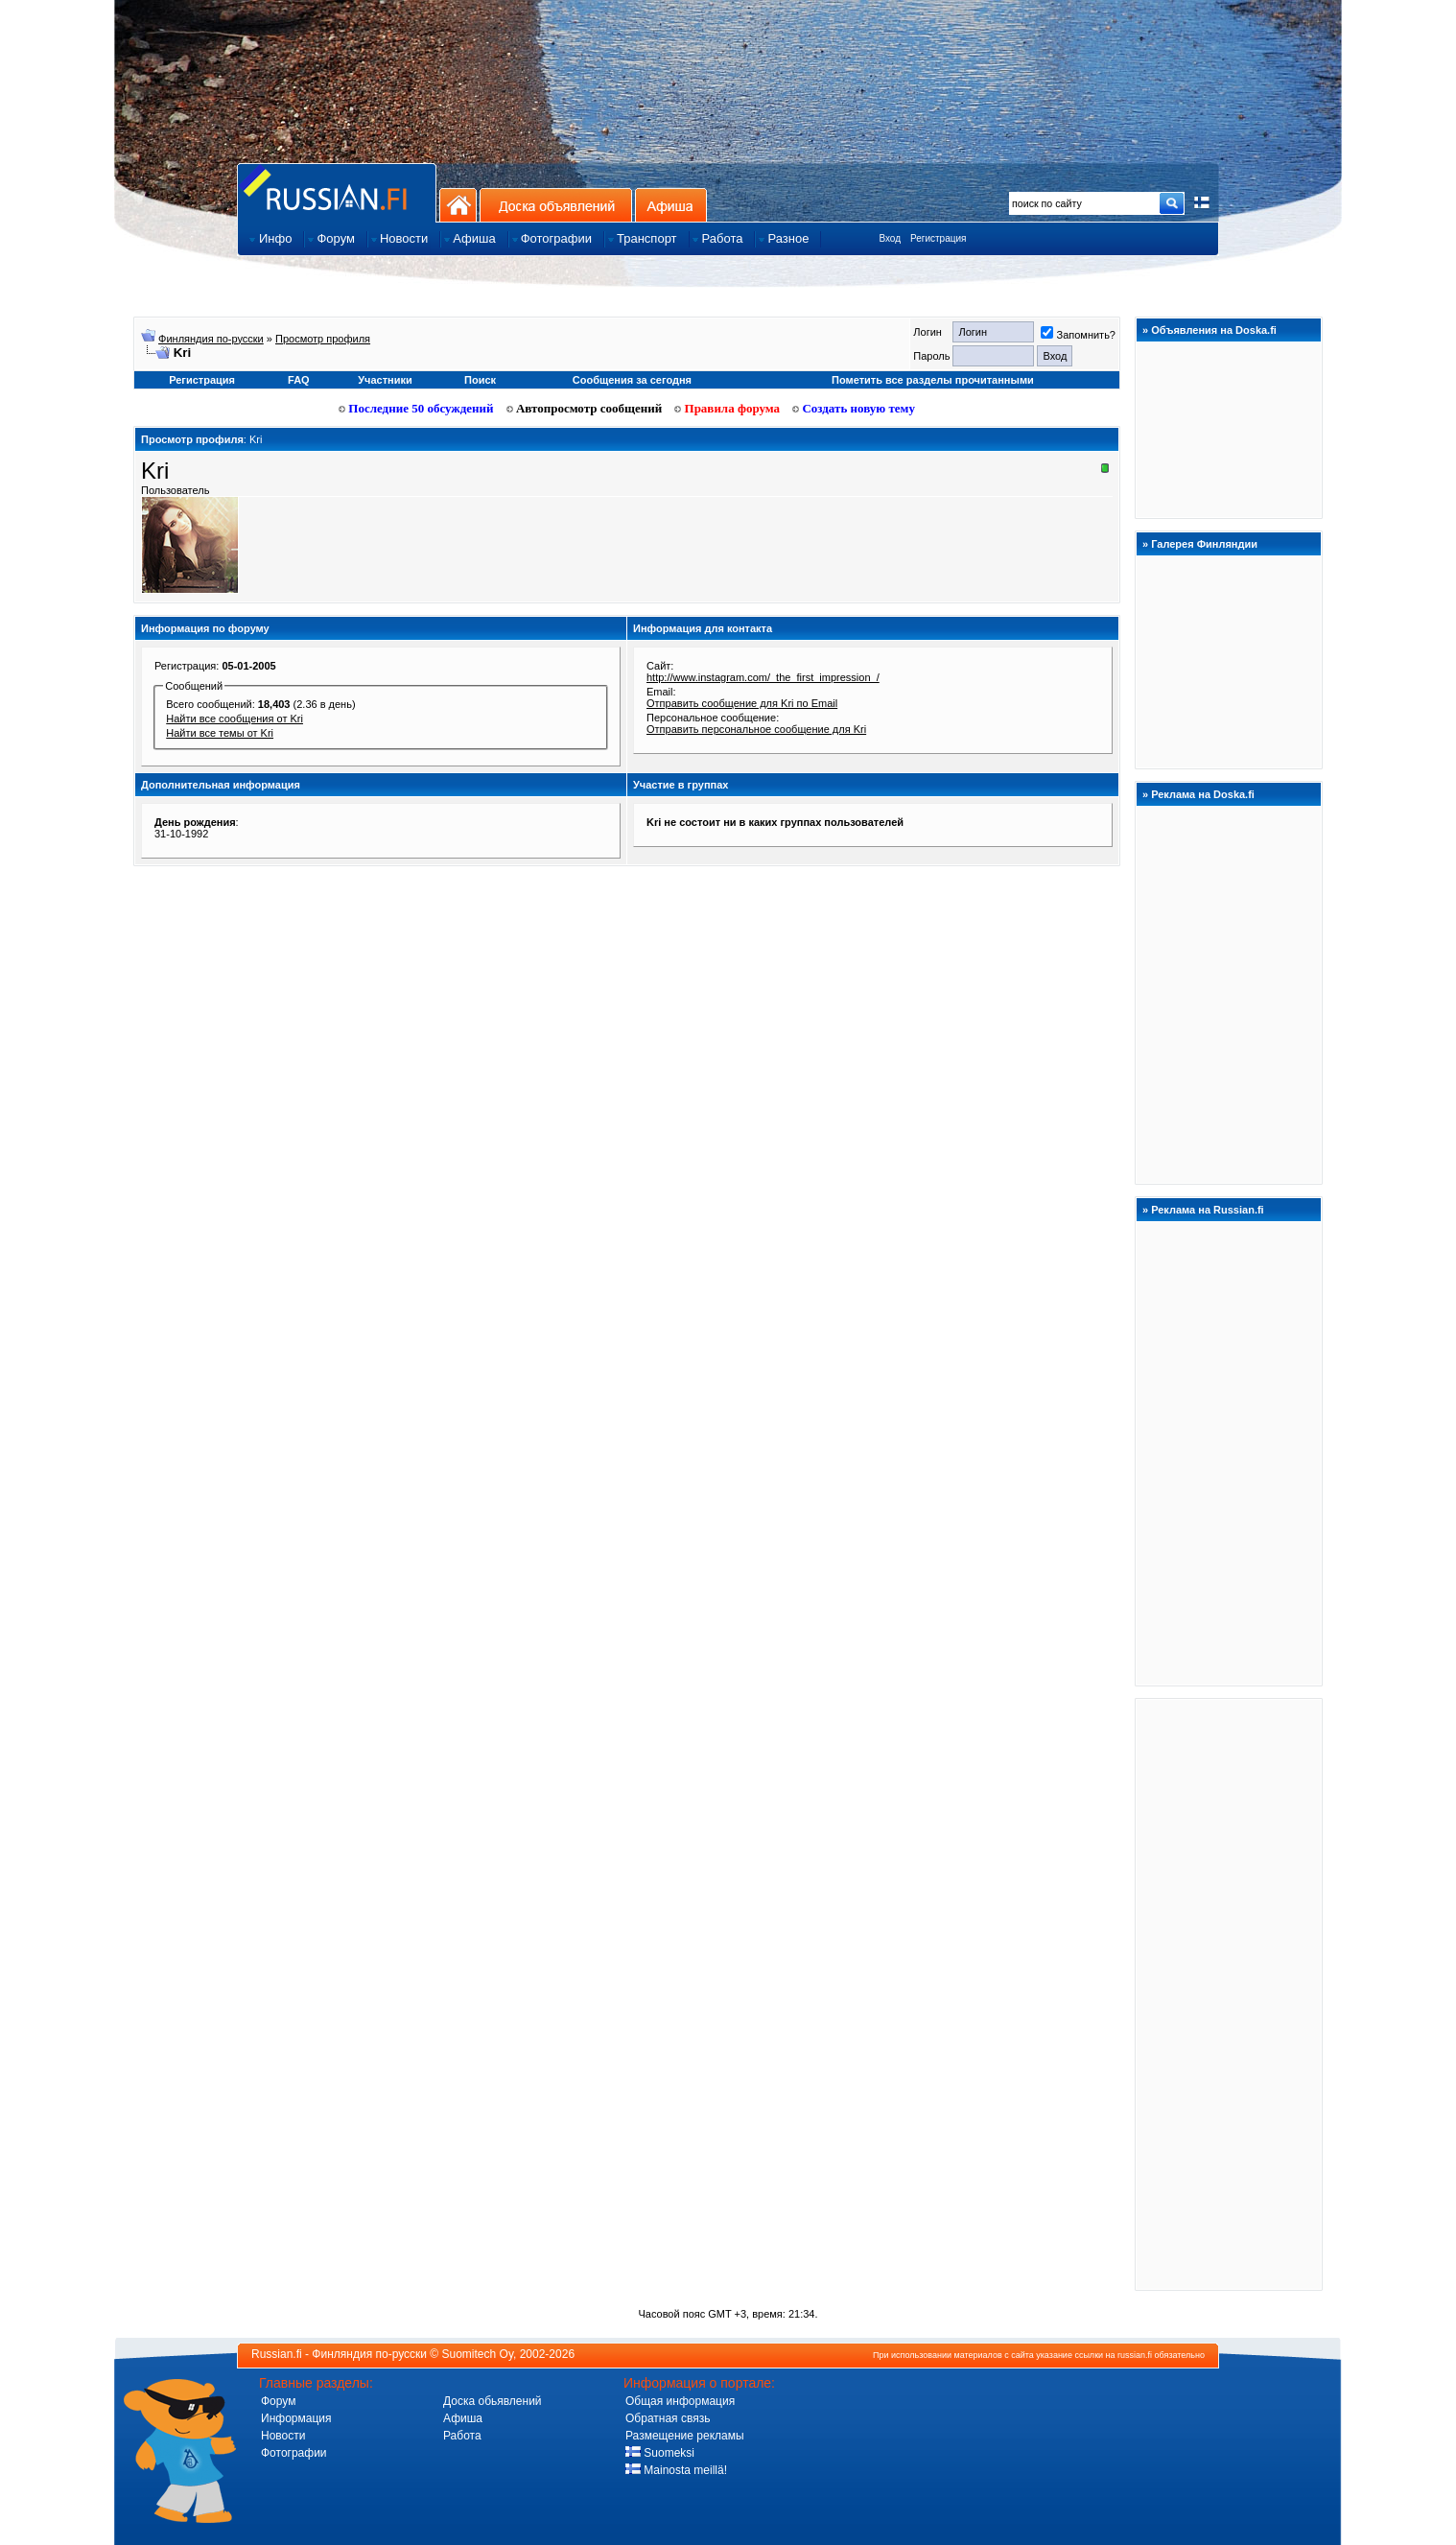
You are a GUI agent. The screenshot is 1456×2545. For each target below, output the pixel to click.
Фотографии (294, 2453)
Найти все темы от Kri (219, 733)
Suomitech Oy (477, 2354)
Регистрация (938, 238)
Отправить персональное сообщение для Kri (756, 729)
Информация (296, 2418)
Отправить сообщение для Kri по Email (741, 703)
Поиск (480, 380)
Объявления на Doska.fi (1214, 330)
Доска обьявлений (492, 2401)
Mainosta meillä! (676, 2470)
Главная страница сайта (336, 192)
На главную (458, 205)
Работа (462, 2435)
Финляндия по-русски (211, 338)
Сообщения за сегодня (632, 380)
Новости (283, 2435)
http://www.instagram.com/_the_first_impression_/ (763, 677)
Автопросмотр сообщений (584, 408)
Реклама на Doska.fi (1203, 794)
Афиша (671, 205)
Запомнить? (1078, 335)
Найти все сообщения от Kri (234, 718)
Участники (385, 380)
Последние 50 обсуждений (416, 408)
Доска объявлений (556, 205)
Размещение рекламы (684, 2435)
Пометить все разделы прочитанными (933, 380)
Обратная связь (667, 2418)
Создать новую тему (853, 408)
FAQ (299, 380)
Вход (890, 238)
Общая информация (680, 2401)
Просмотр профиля (322, 338)
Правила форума (727, 408)
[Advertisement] (1228, 1993)
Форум (278, 2401)
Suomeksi (659, 2453)
